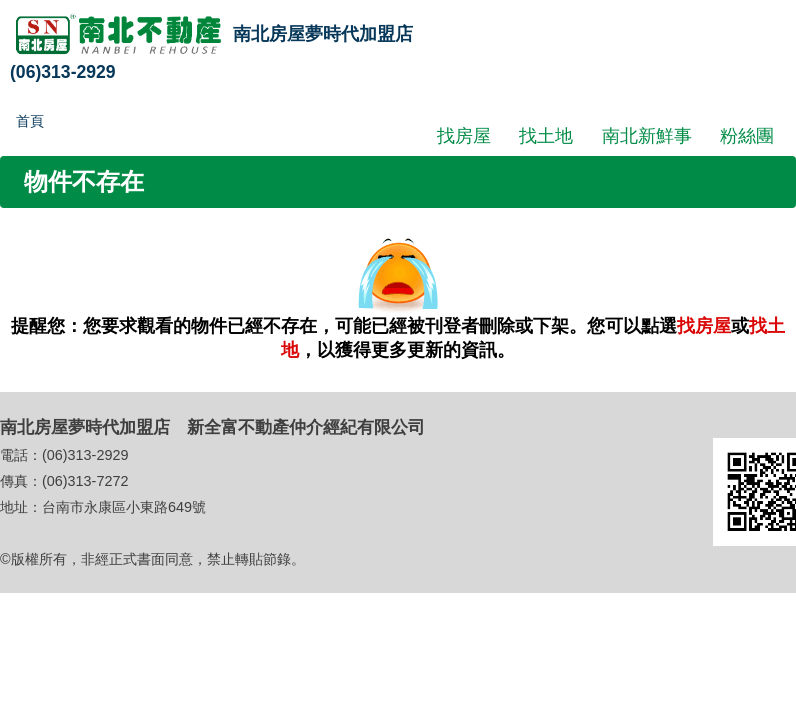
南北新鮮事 (647, 135)
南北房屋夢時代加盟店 (323, 34)
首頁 (30, 121)
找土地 (546, 135)
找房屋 (464, 135)
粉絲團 (747, 135)
